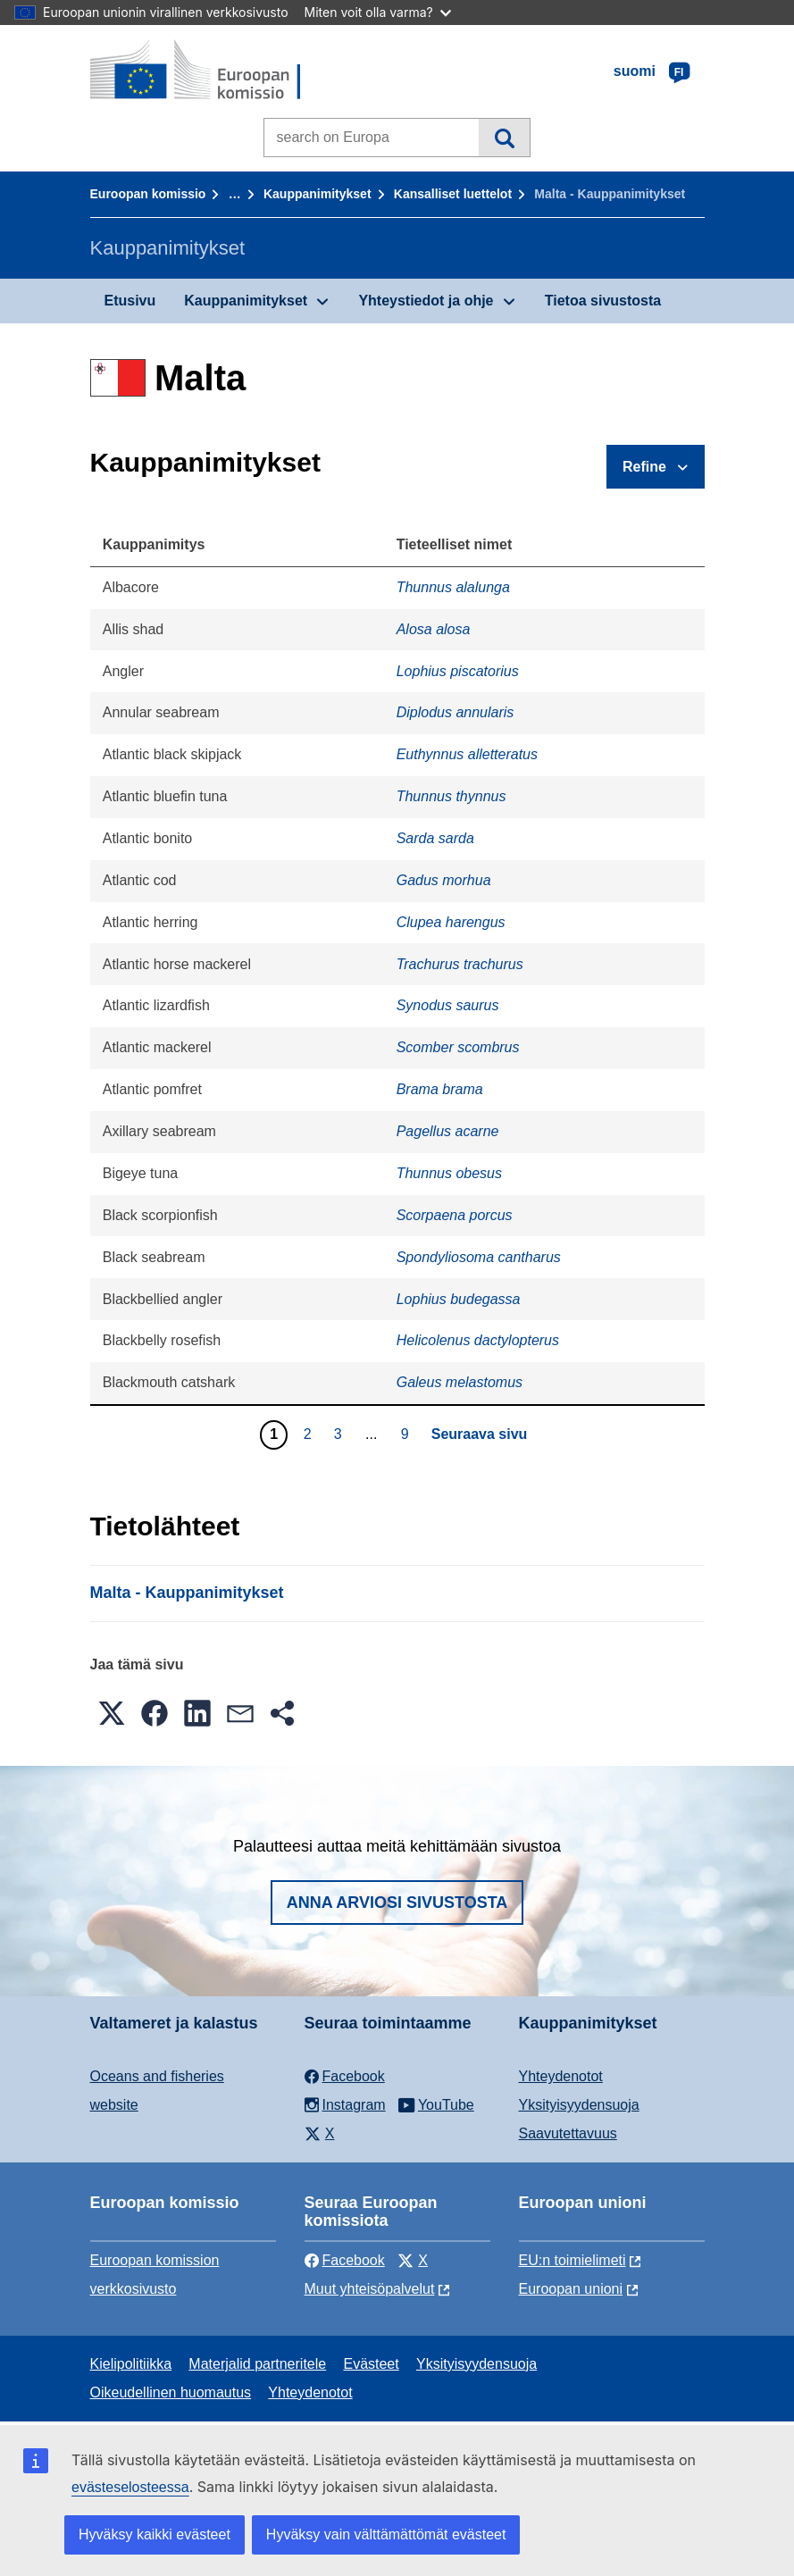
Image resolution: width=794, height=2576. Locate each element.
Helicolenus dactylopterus (478, 1340)
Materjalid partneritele (257, 2363)
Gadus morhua (444, 880)
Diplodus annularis (455, 712)
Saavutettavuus (568, 2133)
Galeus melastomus (459, 1382)
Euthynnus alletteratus (467, 754)
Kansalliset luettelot (453, 194)
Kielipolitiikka (131, 2363)
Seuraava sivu (479, 1434)
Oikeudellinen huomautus (171, 2392)
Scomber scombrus (458, 1047)
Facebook (345, 2260)
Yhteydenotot (561, 2076)
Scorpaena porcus (455, 1215)
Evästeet (370, 2363)
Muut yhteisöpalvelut (370, 2288)
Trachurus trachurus (460, 964)
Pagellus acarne (448, 1131)
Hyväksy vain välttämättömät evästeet (386, 2534)
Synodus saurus (448, 1005)
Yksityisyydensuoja (579, 2104)
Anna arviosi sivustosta (397, 1902)
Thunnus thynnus (451, 796)
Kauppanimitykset (317, 194)
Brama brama (440, 1089)
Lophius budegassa (459, 1299)
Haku (504, 137)
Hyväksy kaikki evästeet (154, 2534)
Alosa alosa (434, 629)
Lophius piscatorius (458, 671)
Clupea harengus (451, 922)
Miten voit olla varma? (378, 12)
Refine (644, 466)
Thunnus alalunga (453, 587)
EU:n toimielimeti (572, 2260)
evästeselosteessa (130, 2487)
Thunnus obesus (449, 1173)
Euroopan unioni (571, 2288)
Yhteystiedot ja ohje (425, 300)
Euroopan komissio (148, 194)
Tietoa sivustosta (603, 300)
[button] (112, 1713)
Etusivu (130, 300)
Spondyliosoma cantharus (479, 1257)
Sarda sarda (435, 838)
